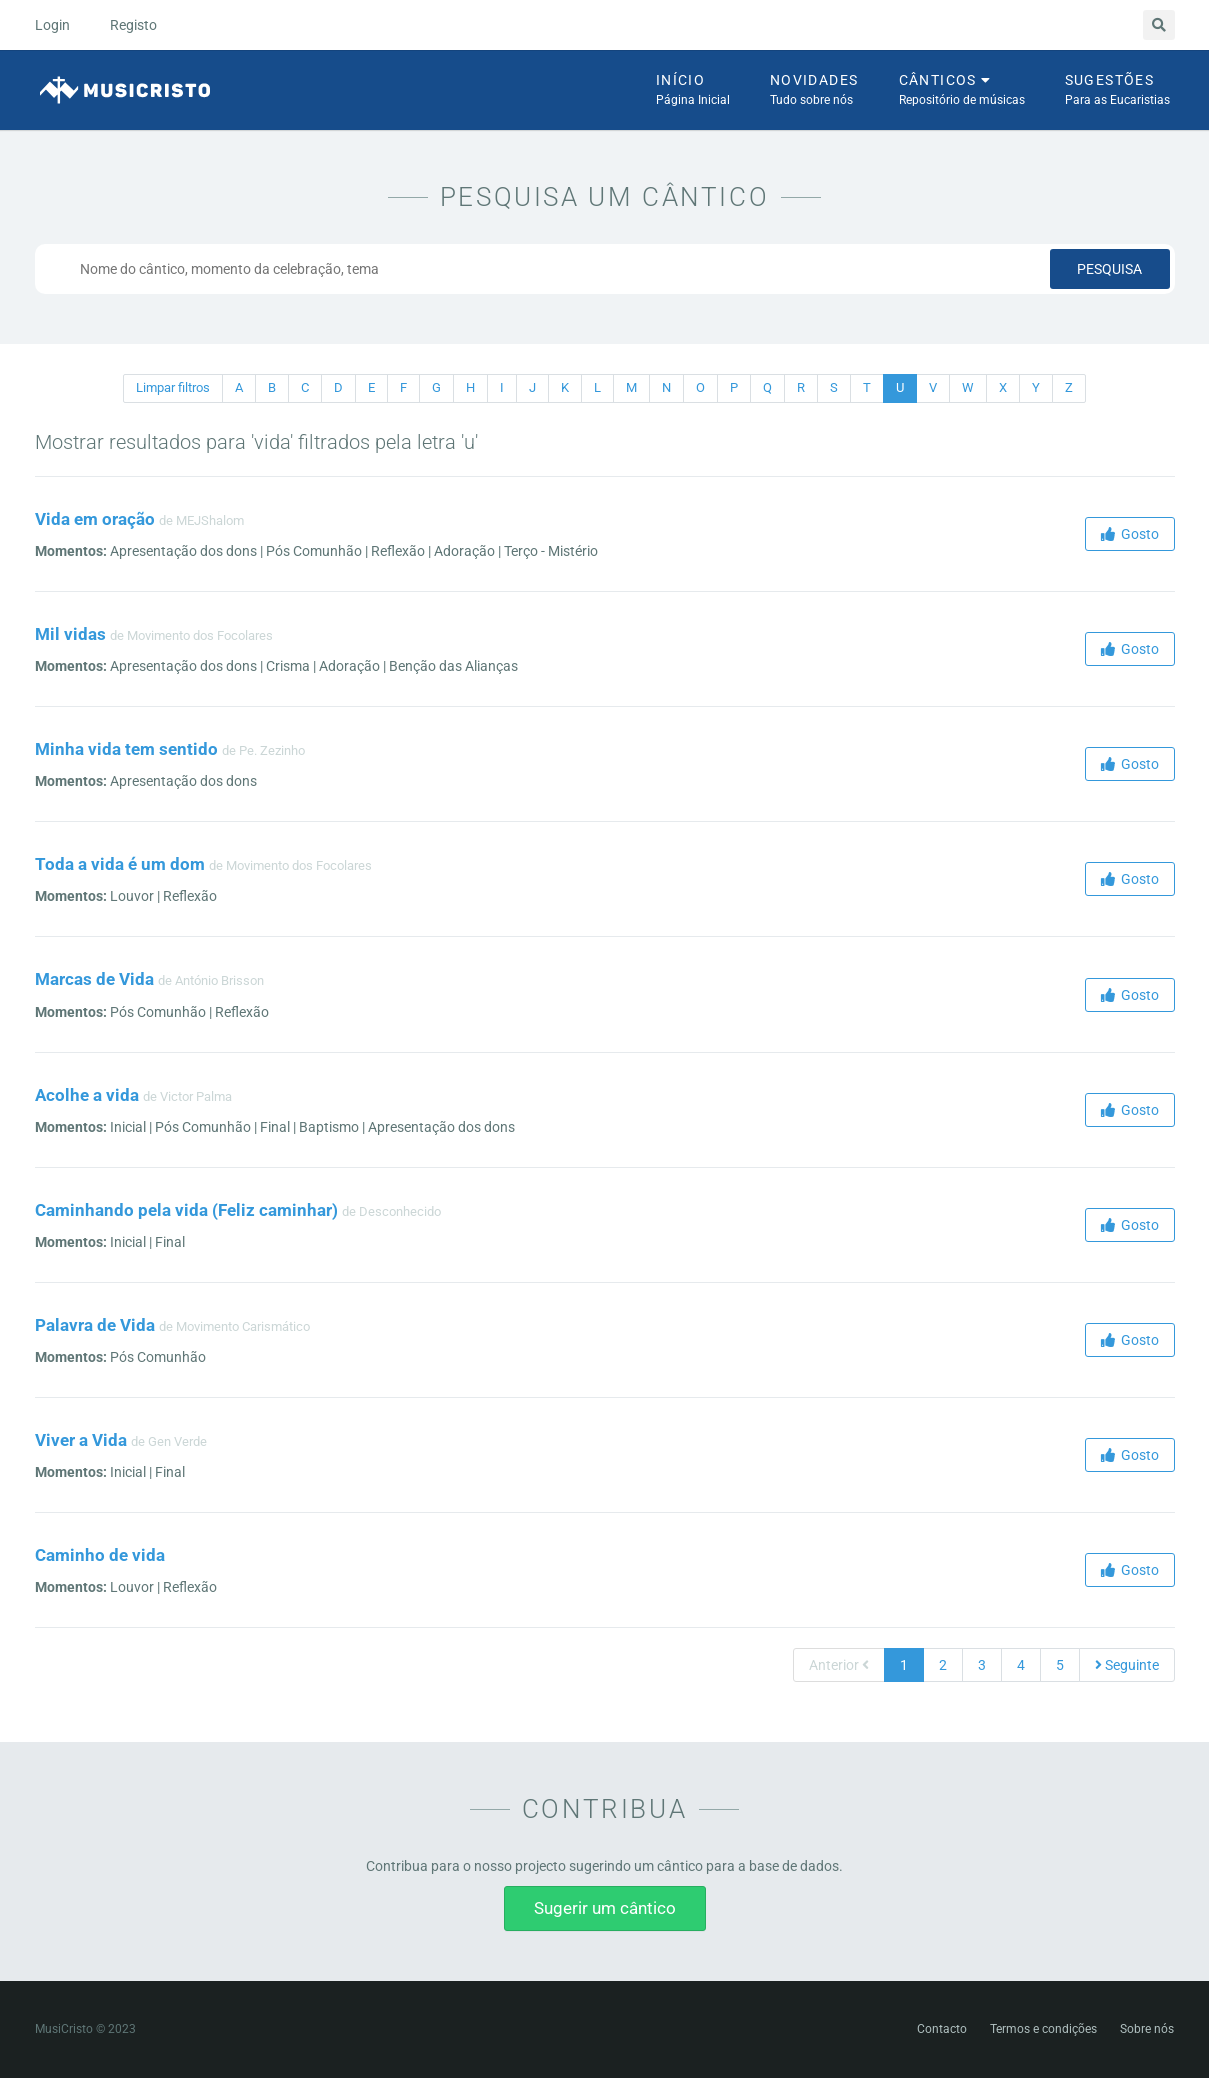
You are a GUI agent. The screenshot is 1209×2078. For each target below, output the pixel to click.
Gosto (1130, 534)
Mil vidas (70, 634)
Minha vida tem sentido (126, 749)
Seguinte (1127, 1665)
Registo (133, 25)
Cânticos (962, 91)
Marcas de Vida (94, 979)
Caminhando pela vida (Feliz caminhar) (186, 1210)
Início (693, 91)
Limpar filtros (173, 387)
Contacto (942, 2029)
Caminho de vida (100, 1555)
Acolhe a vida (87, 1095)
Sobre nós (1147, 2029)
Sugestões (1117, 91)
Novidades (814, 91)
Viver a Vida (81, 1440)
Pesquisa (1109, 269)
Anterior (839, 1665)
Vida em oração (95, 519)
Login (52, 25)
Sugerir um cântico (605, 1908)
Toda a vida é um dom (120, 864)
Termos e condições (1043, 2029)
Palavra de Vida (95, 1325)
